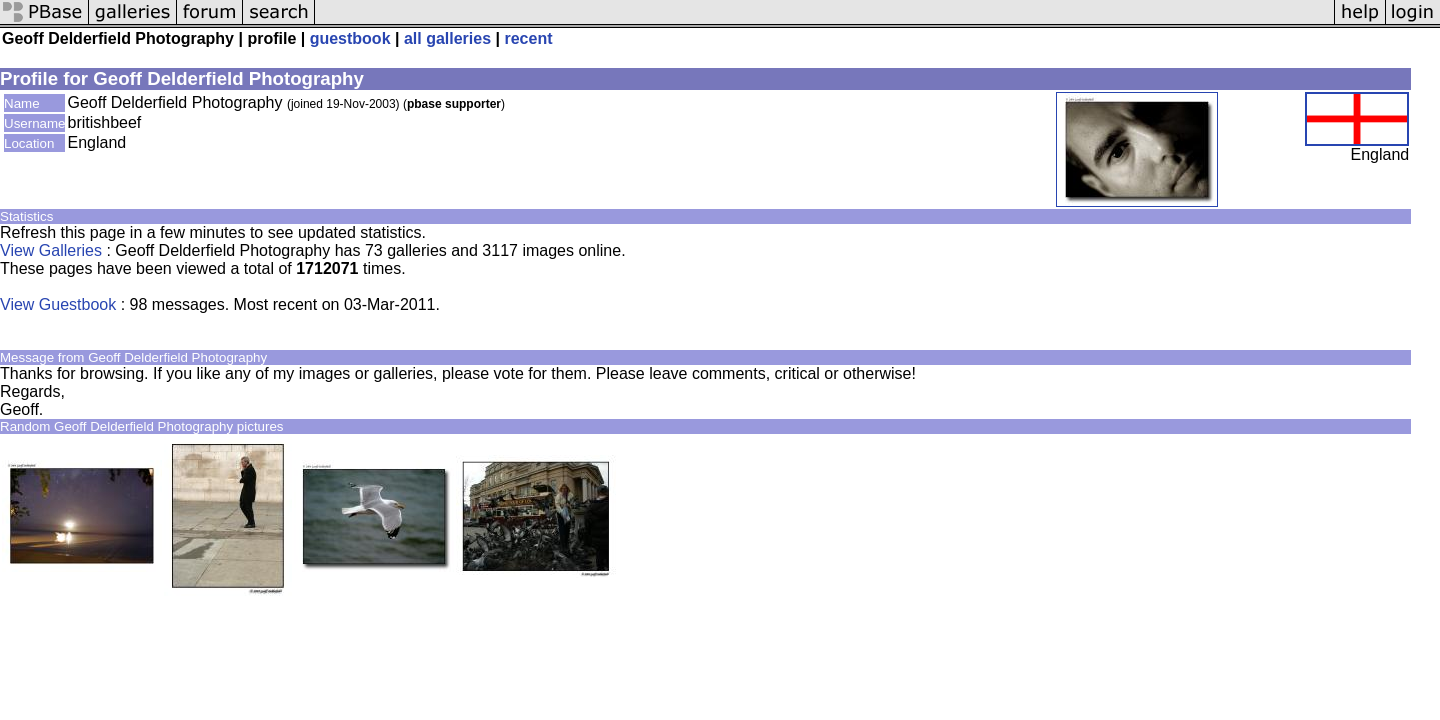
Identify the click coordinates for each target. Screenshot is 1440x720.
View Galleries (51, 250)
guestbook (350, 38)
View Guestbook (58, 304)
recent (528, 38)
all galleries (447, 38)
